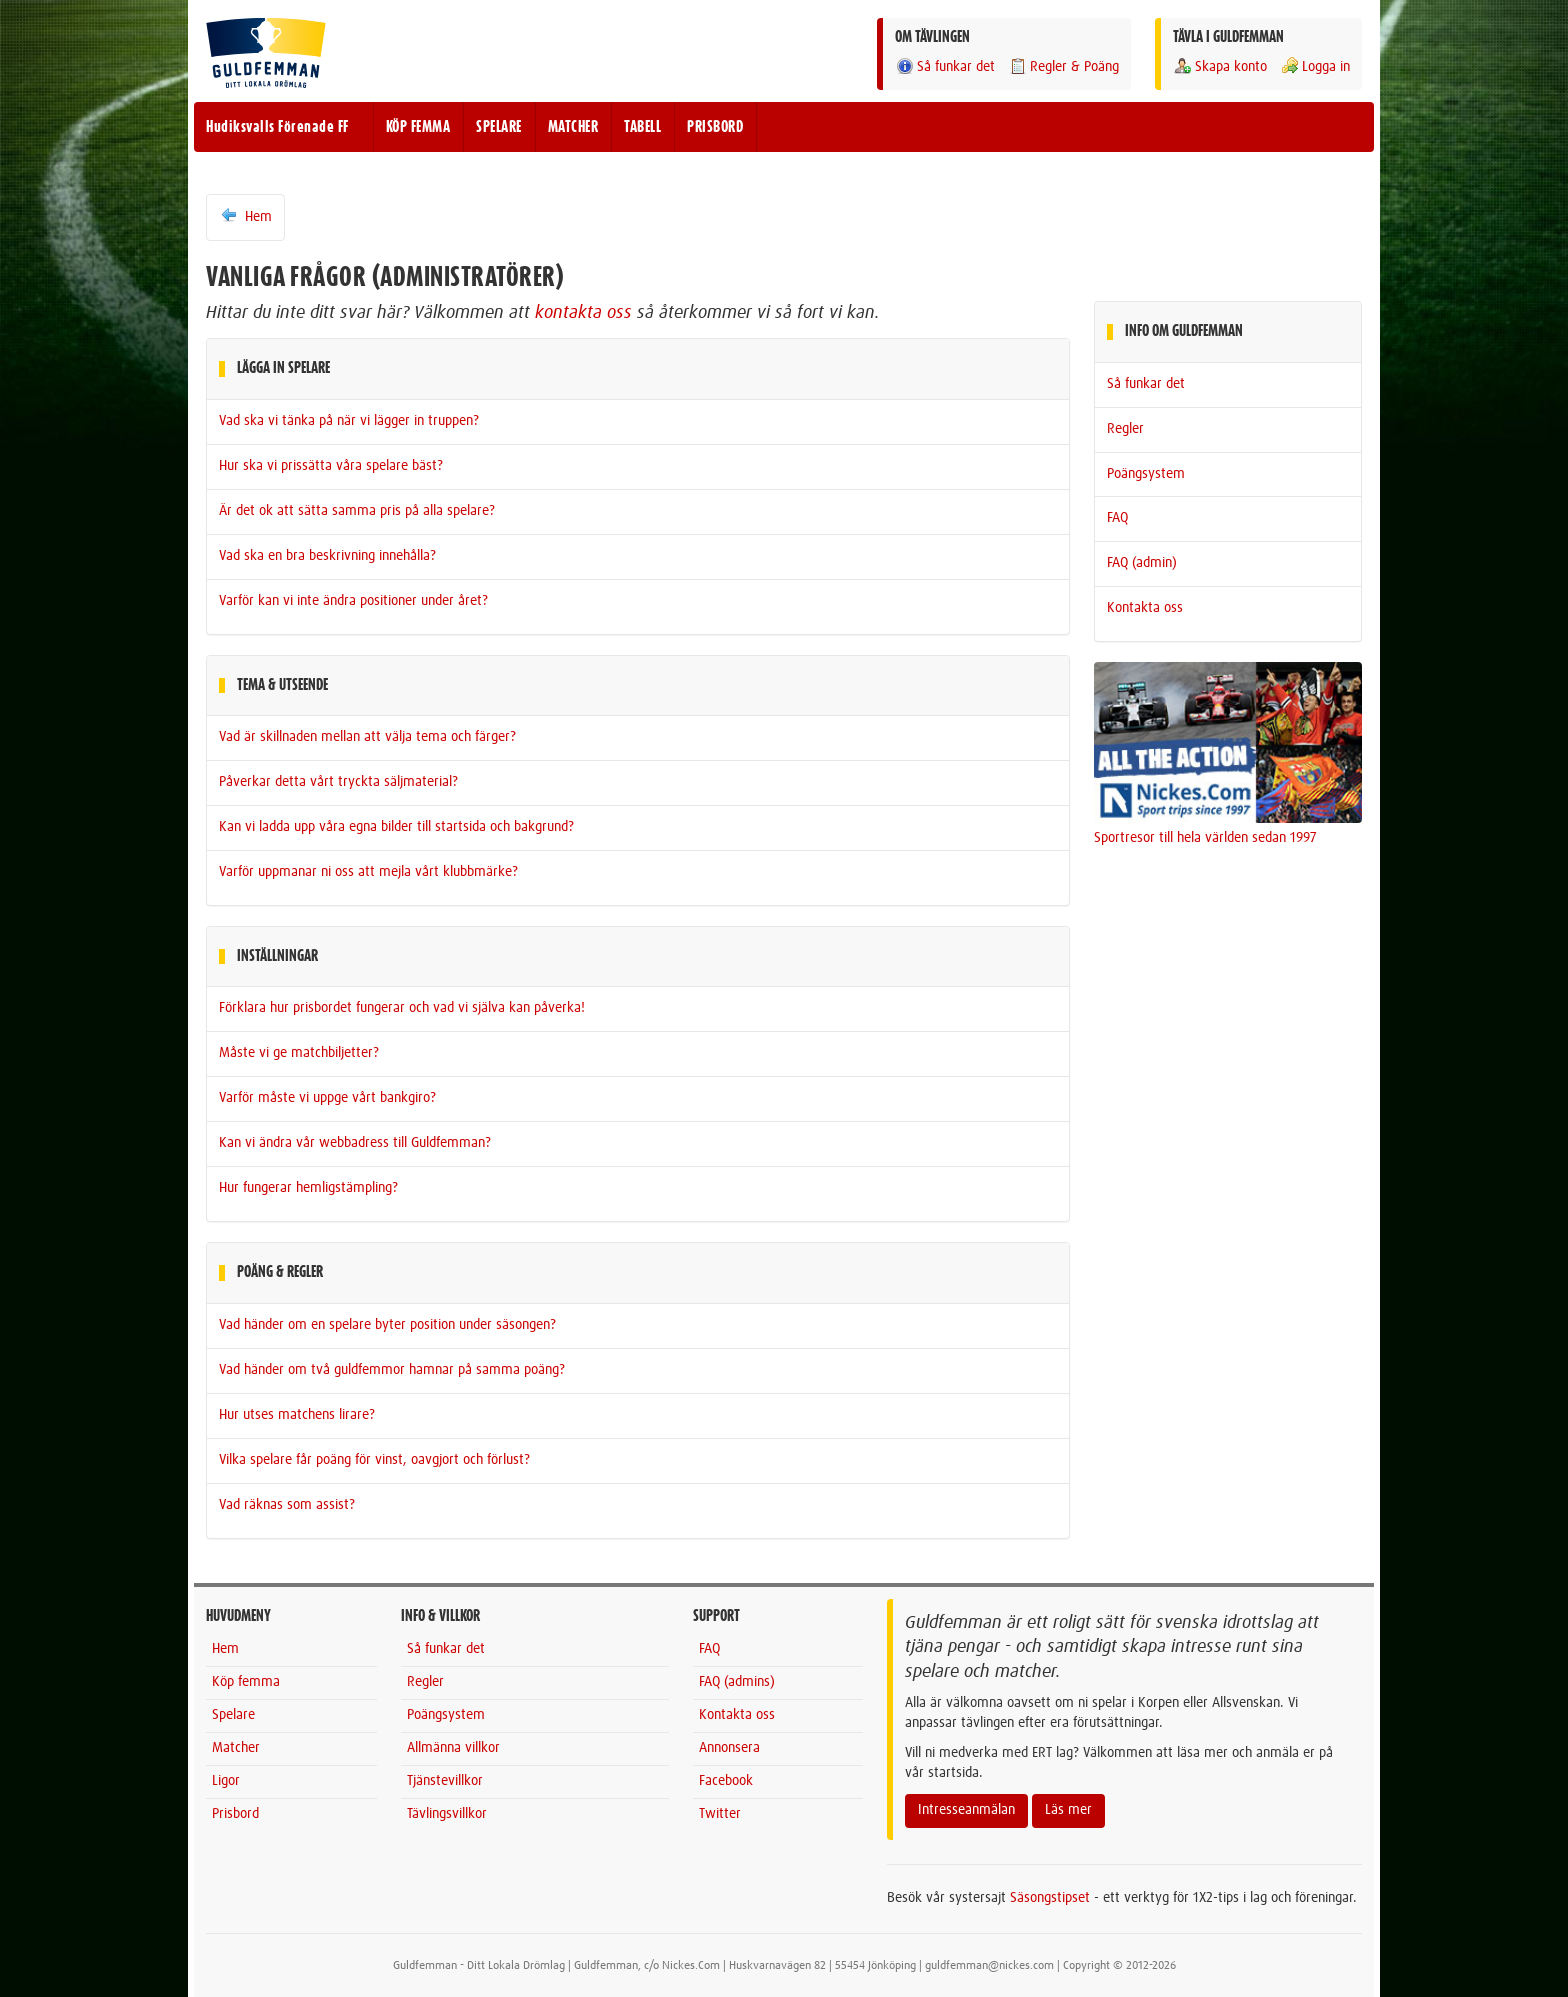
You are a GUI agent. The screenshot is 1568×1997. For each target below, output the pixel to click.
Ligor (226, 1781)
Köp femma (246, 1682)
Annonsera (729, 1748)
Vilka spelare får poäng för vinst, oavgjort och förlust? (374, 1460)
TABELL (642, 127)
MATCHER (573, 127)
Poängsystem (1146, 474)
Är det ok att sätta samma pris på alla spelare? (357, 511)
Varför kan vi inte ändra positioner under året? (353, 601)
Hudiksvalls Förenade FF (277, 127)
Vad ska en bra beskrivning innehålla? (327, 556)
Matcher (236, 1748)
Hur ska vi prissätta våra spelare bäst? (331, 466)
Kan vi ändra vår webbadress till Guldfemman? (355, 1143)
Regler (1125, 429)
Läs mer (1068, 1810)
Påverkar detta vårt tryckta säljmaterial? (338, 782)
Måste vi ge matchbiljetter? (299, 1053)
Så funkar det (945, 66)
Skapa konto (1220, 66)
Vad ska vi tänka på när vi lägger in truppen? (349, 421)
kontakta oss (583, 313)
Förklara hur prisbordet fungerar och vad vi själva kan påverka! (402, 1008)
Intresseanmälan (966, 1810)
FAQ (1117, 518)
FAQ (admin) (1142, 563)
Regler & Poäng (1063, 66)
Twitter (720, 1814)
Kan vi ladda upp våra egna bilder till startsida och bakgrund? (396, 827)
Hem (245, 216)
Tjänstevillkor (445, 1781)
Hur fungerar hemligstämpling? (308, 1188)
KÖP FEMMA (418, 127)
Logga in (1315, 66)
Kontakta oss (1145, 608)
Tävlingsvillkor (447, 1814)
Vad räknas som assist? (287, 1505)
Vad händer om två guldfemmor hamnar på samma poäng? (392, 1370)
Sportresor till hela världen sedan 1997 (1205, 838)
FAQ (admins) (737, 1682)
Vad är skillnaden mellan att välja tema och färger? (367, 737)
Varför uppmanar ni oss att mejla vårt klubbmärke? (368, 872)
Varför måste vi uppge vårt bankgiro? (327, 1098)
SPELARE (499, 127)
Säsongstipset (1050, 1898)
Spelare (233, 1715)
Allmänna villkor (453, 1748)
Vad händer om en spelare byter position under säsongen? (387, 1325)
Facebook (726, 1781)
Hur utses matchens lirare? (297, 1415)
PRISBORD (715, 127)
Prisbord (235, 1814)
